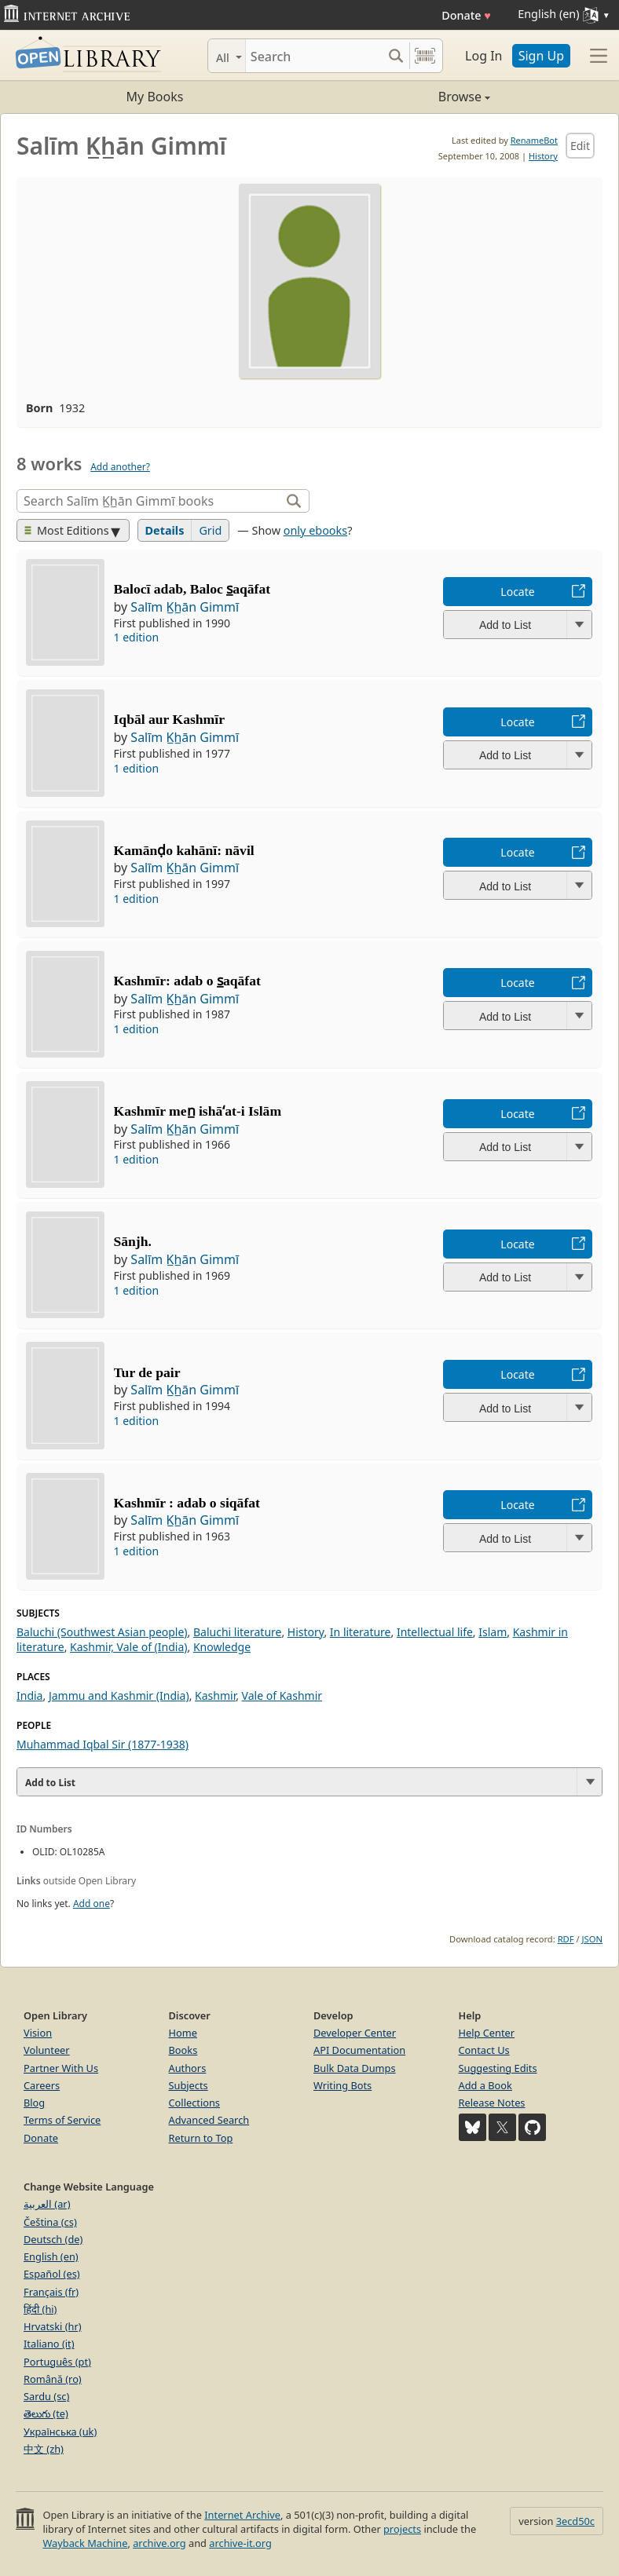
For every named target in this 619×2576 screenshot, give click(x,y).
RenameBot (534, 140)
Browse (400, 96)
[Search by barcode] (425, 55)
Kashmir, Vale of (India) (128, 1646)
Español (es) (52, 2274)
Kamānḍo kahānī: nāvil (184, 850)
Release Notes (492, 2103)
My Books (155, 96)
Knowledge (222, 1646)
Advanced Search (209, 2120)
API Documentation (359, 2050)
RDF (566, 1939)
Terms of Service (62, 2120)
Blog (34, 2103)
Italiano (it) (49, 2344)
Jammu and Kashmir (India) (119, 1695)
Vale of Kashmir (282, 1695)
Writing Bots (342, 2085)
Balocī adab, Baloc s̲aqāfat (192, 589)
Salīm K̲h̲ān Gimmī (184, 607)
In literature (360, 1631)
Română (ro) (53, 2379)
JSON (592, 1939)
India (29, 1695)
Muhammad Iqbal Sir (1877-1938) (102, 1744)
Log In (483, 55)
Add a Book (485, 2085)
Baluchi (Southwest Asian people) (102, 1631)
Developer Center (354, 2033)
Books (183, 2050)
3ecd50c (575, 2521)
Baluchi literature (237, 1631)
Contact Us (484, 2050)
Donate (466, 15)
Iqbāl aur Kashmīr (169, 719)
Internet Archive (242, 2515)
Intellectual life (435, 1631)
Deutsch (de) (53, 2239)
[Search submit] (395, 55)
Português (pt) (57, 2362)
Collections (195, 2103)
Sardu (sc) (46, 2396)
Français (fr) (51, 2292)
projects (402, 2529)
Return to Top (201, 2138)
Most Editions (66, 530)
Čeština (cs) (50, 2222)
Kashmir (215, 1695)
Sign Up (541, 55)
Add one (91, 1903)
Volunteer (47, 2050)
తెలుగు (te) (46, 2413)
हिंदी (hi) (40, 2309)
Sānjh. (133, 1241)
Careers (42, 2085)
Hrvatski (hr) (53, 2326)
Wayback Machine (84, 2543)
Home (183, 2033)
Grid (210, 530)
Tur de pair (147, 1372)
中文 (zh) (44, 2449)
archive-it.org (240, 2543)
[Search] (313, 56)
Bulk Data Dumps (354, 2068)
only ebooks (315, 530)
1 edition (136, 637)
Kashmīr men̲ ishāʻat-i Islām (198, 1111)
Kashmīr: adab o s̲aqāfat (187, 980)
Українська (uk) (60, 2431)
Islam (492, 1631)
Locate (517, 591)
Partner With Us (61, 2068)
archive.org (159, 2543)
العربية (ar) (47, 2204)
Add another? (120, 466)
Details (165, 530)
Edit (580, 145)
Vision (38, 2033)
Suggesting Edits (498, 2068)
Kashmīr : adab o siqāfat (187, 1503)
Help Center (487, 2033)
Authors (188, 2068)
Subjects (188, 2085)
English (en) (51, 2256)
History (543, 156)
